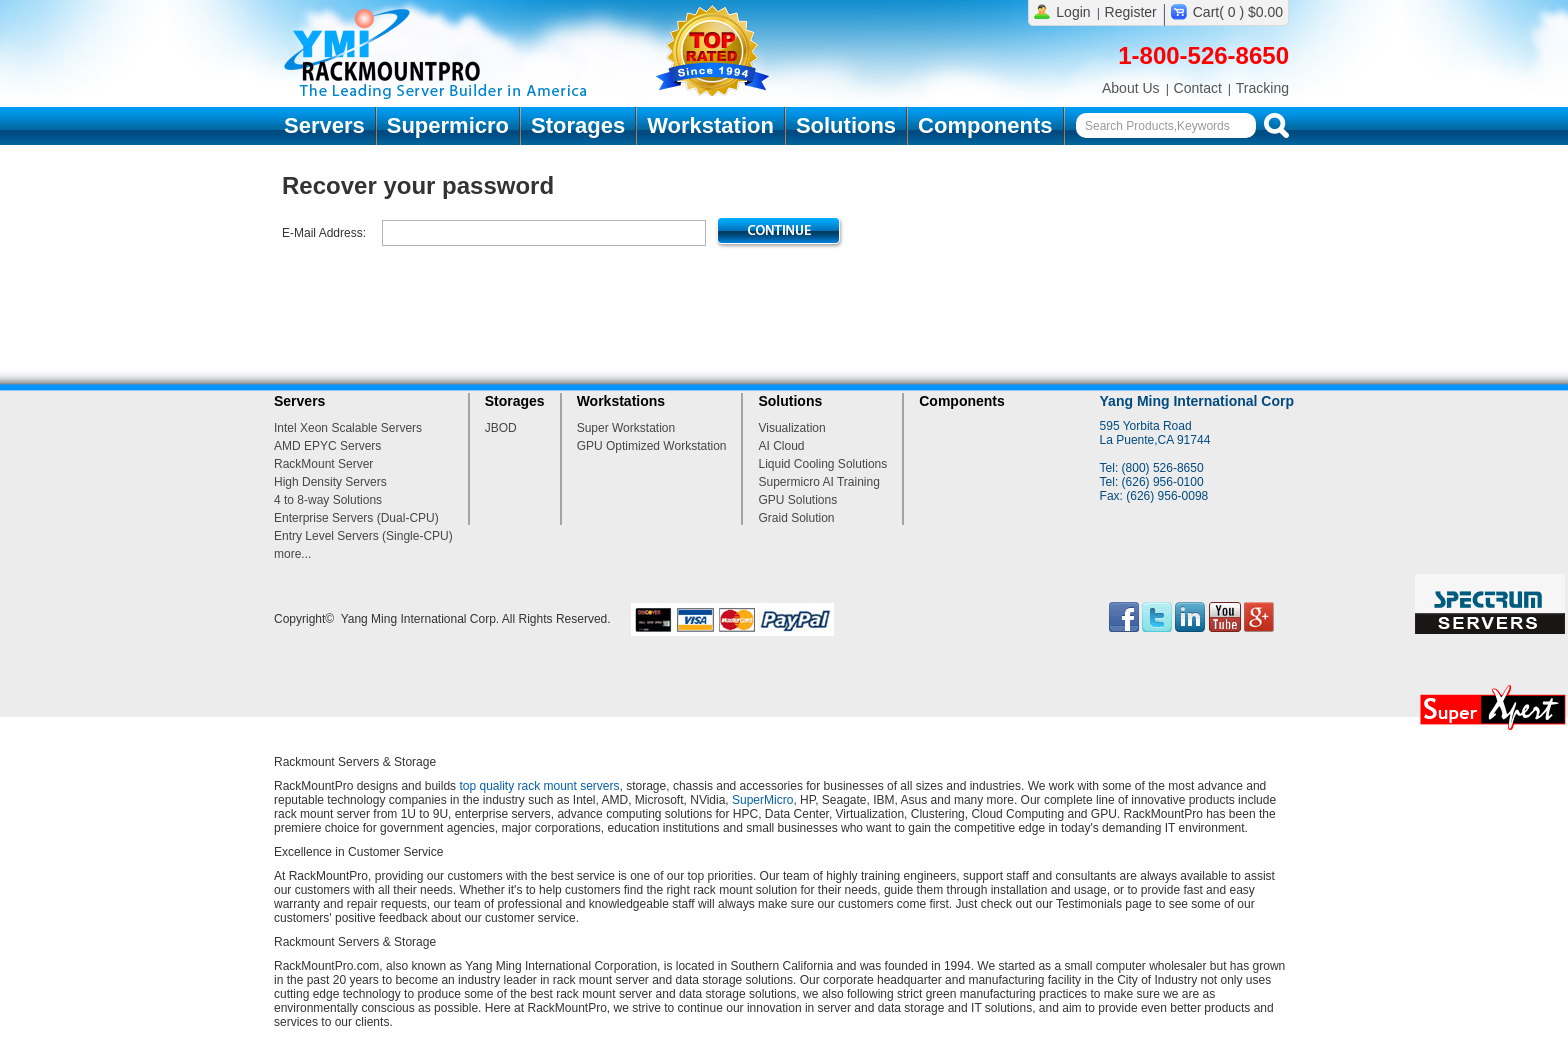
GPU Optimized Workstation (652, 446)
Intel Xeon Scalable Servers (348, 428)
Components (985, 125)
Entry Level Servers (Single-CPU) (363, 536)
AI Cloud (781, 446)
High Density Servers (330, 482)
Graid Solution (796, 518)
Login (1073, 12)
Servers (324, 125)
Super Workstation (626, 428)
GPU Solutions (797, 500)
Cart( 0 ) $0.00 (1238, 12)
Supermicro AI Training (818, 482)
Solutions (846, 125)
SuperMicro (762, 800)
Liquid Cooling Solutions (822, 464)
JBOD (501, 428)
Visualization (791, 428)
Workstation (710, 125)
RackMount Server (323, 464)
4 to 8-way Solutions (328, 500)
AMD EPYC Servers (327, 446)
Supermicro (448, 125)
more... (292, 554)
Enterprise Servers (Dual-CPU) (356, 518)
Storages (578, 125)
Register (1131, 12)
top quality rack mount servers (539, 786)
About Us (1131, 88)
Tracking (1262, 88)
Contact (1198, 88)
